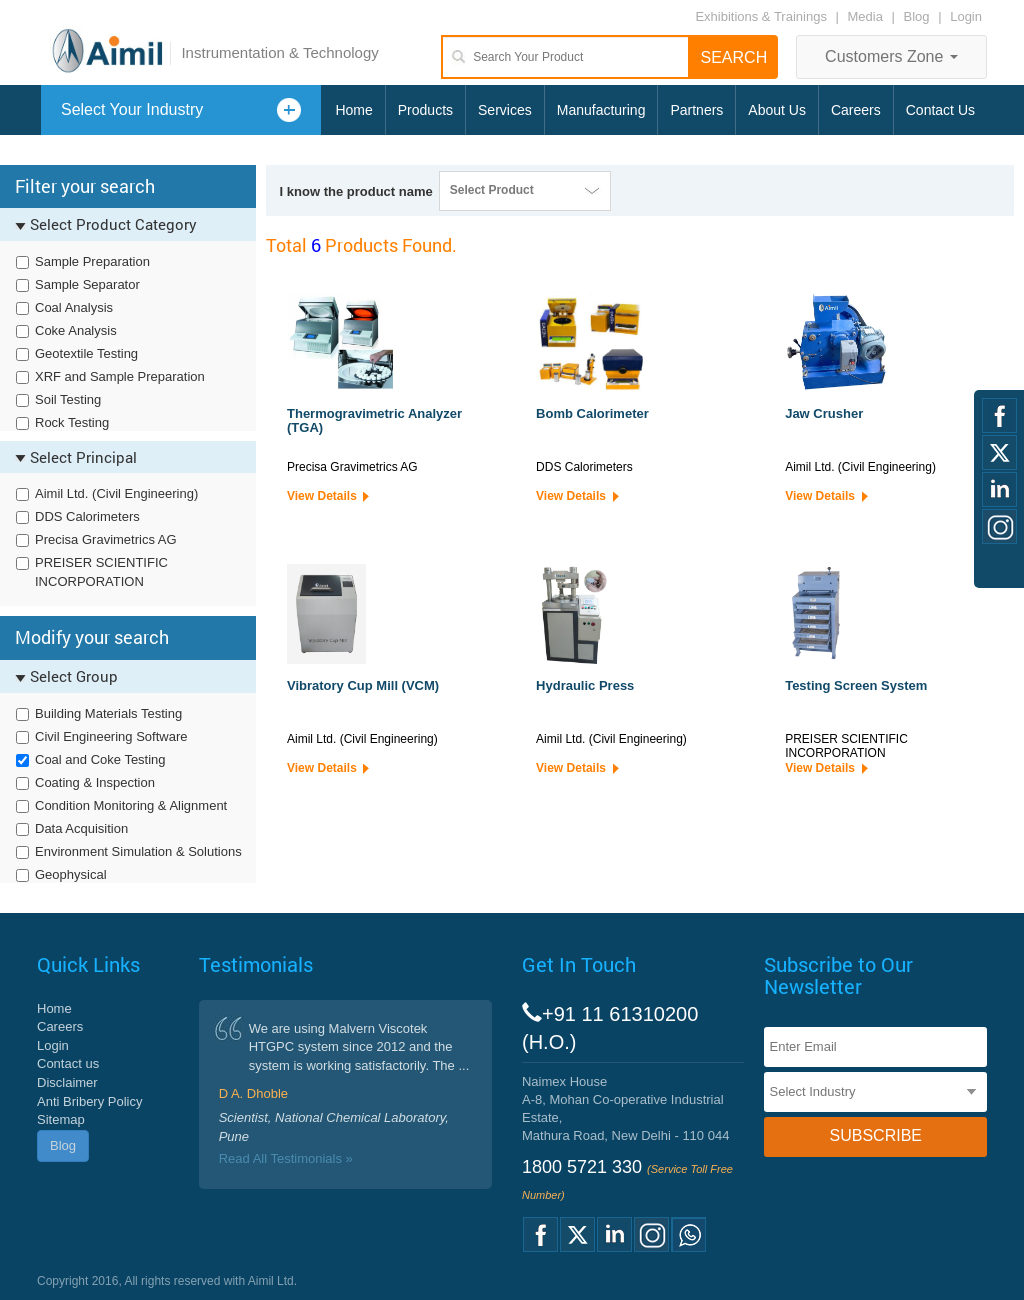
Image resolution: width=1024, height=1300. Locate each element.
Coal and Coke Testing (100, 759)
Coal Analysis (74, 307)
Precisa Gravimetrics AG (106, 539)
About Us (777, 110)
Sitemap (61, 1119)
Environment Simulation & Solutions (138, 851)
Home (353, 110)
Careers (856, 110)
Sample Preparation (92, 261)
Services (505, 110)
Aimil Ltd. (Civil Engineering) (116, 493)
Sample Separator (87, 284)
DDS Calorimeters (87, 516)
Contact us (68, 1063)
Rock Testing (72, 422)
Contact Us (940, 110)
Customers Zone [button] (891, 56)
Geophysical (71, 874)
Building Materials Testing (108, 713)
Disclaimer (67, 1082)
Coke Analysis (76, 330)
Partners (696, 110)
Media (867, 16)
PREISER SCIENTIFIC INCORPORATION (101, 572)
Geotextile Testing (86, 353)
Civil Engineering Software (111, 736)
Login (966, 16)
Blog (917, 16)
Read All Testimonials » (286, 1158)
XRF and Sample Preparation (120, 376)
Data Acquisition (81, 828)
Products (425, 110)
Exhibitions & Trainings (761, 16)
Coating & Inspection (95, 782)
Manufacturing (601, 110)
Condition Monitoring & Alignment (131, 805)
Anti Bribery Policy (89, 1101)
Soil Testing (68, 399)
